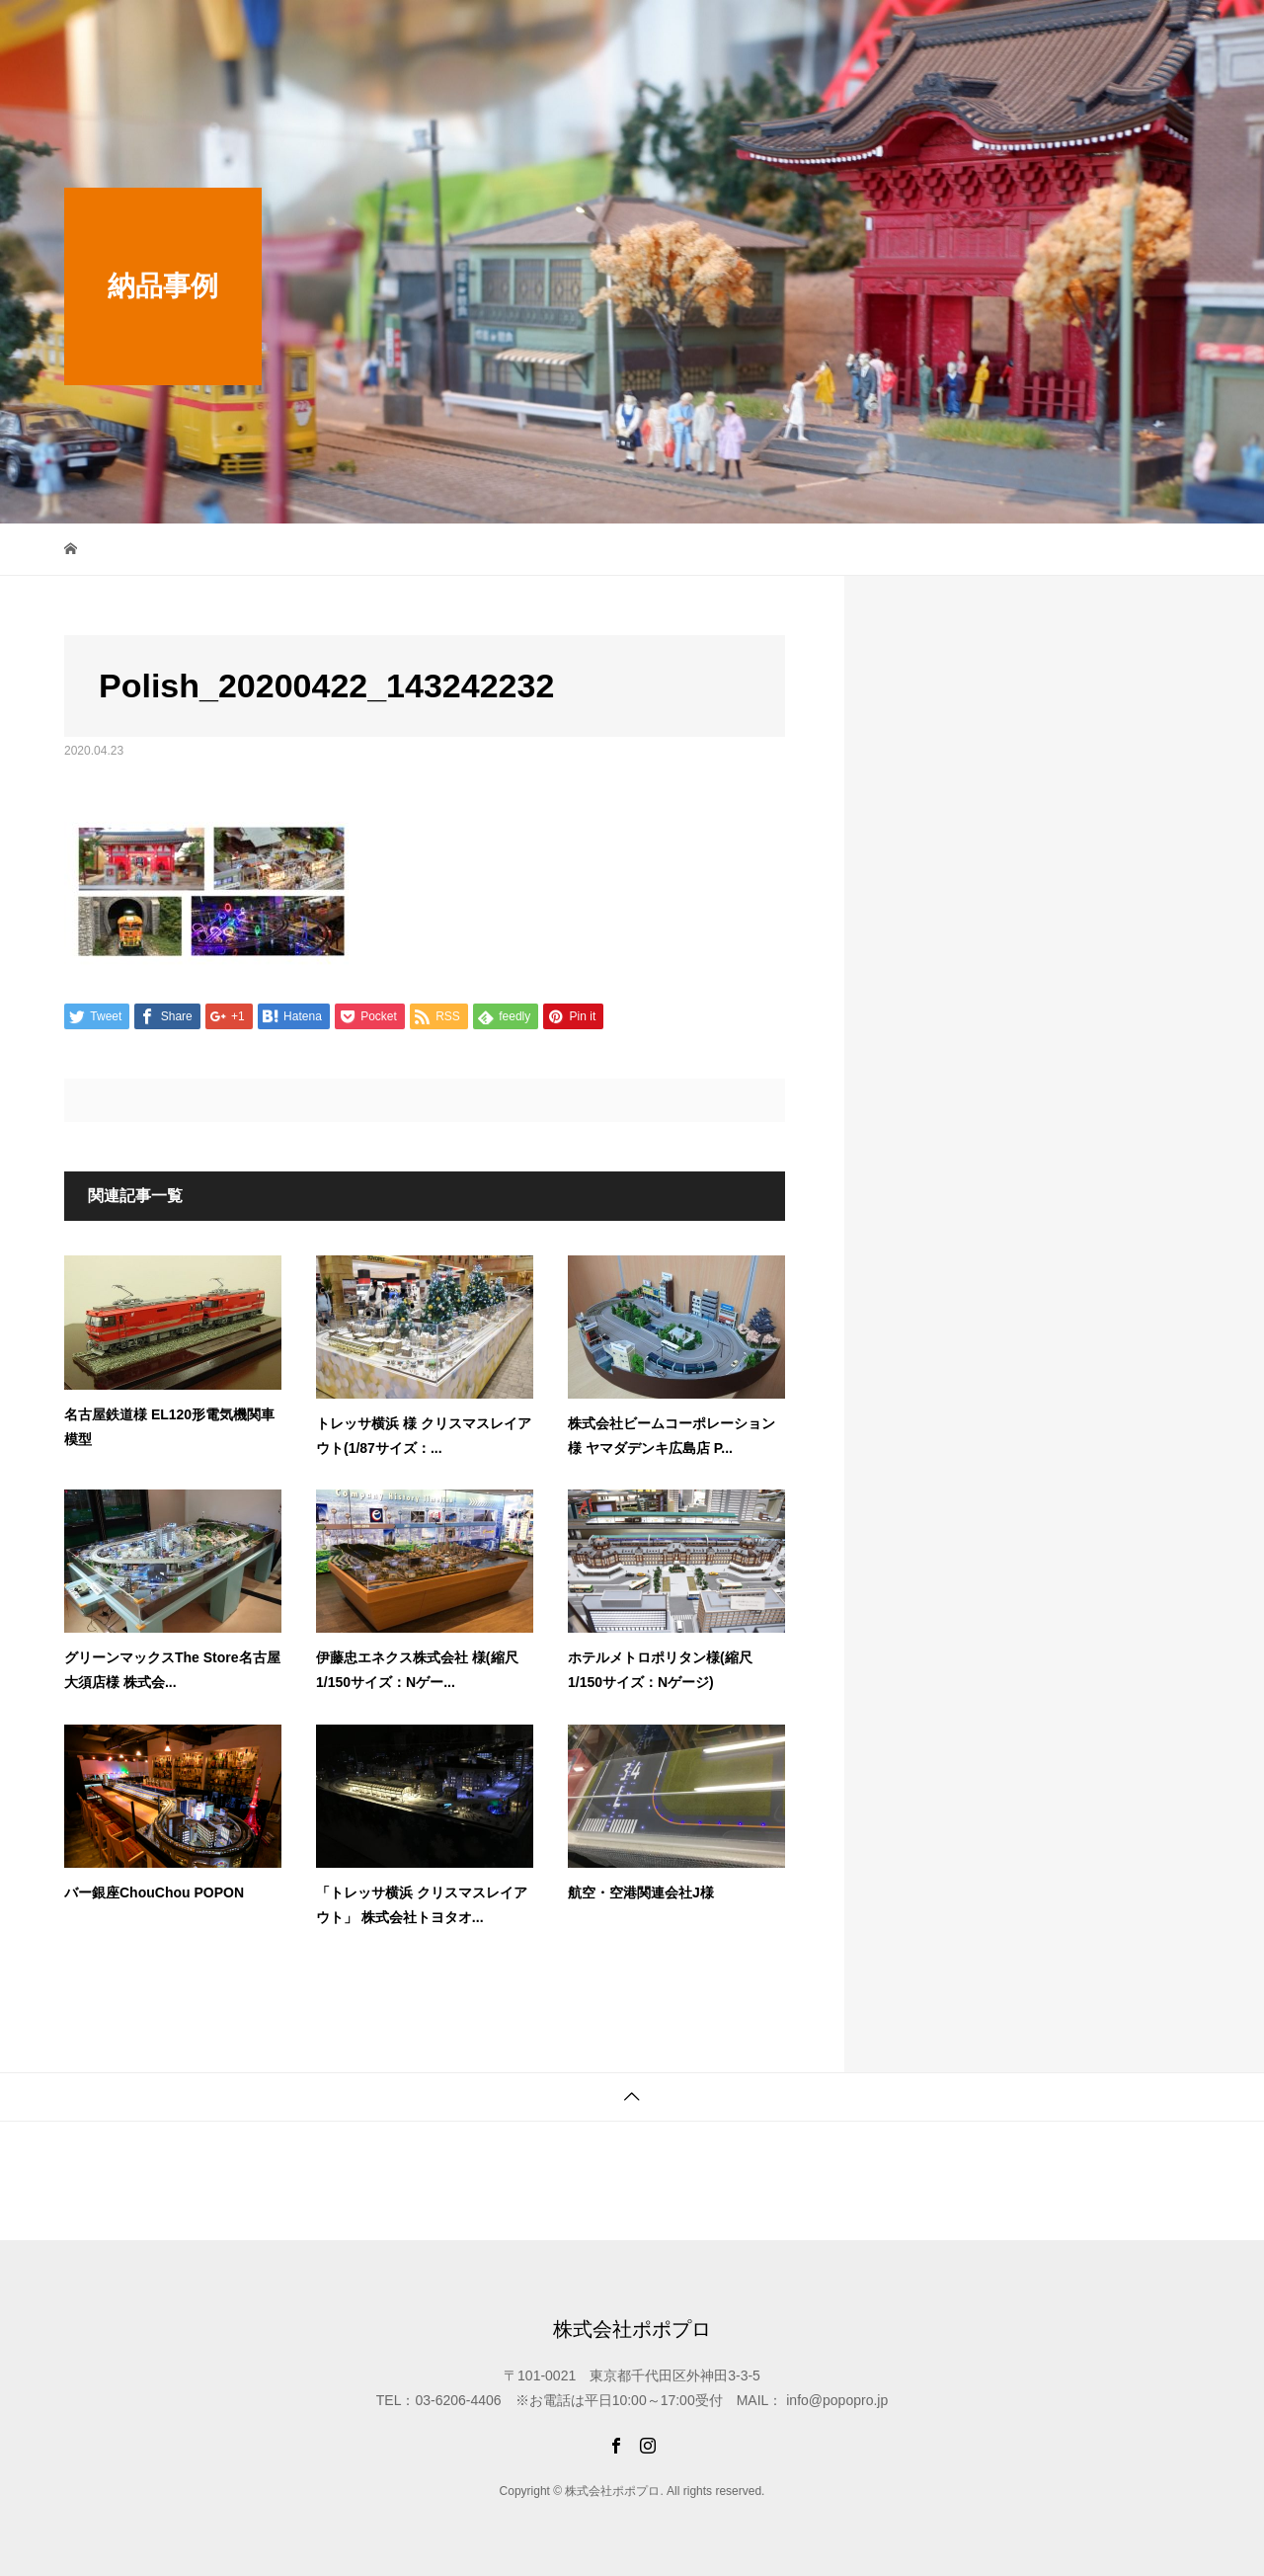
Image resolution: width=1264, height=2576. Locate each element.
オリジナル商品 (902, 33)
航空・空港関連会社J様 (641, 1892)
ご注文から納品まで (1041, 33)
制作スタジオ (702, 33)
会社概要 (1158, 33)
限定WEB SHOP (581, 33)
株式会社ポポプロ (143, 34)
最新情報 (475, 33)
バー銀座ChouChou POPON (154, 1892)
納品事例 (799, 33)
